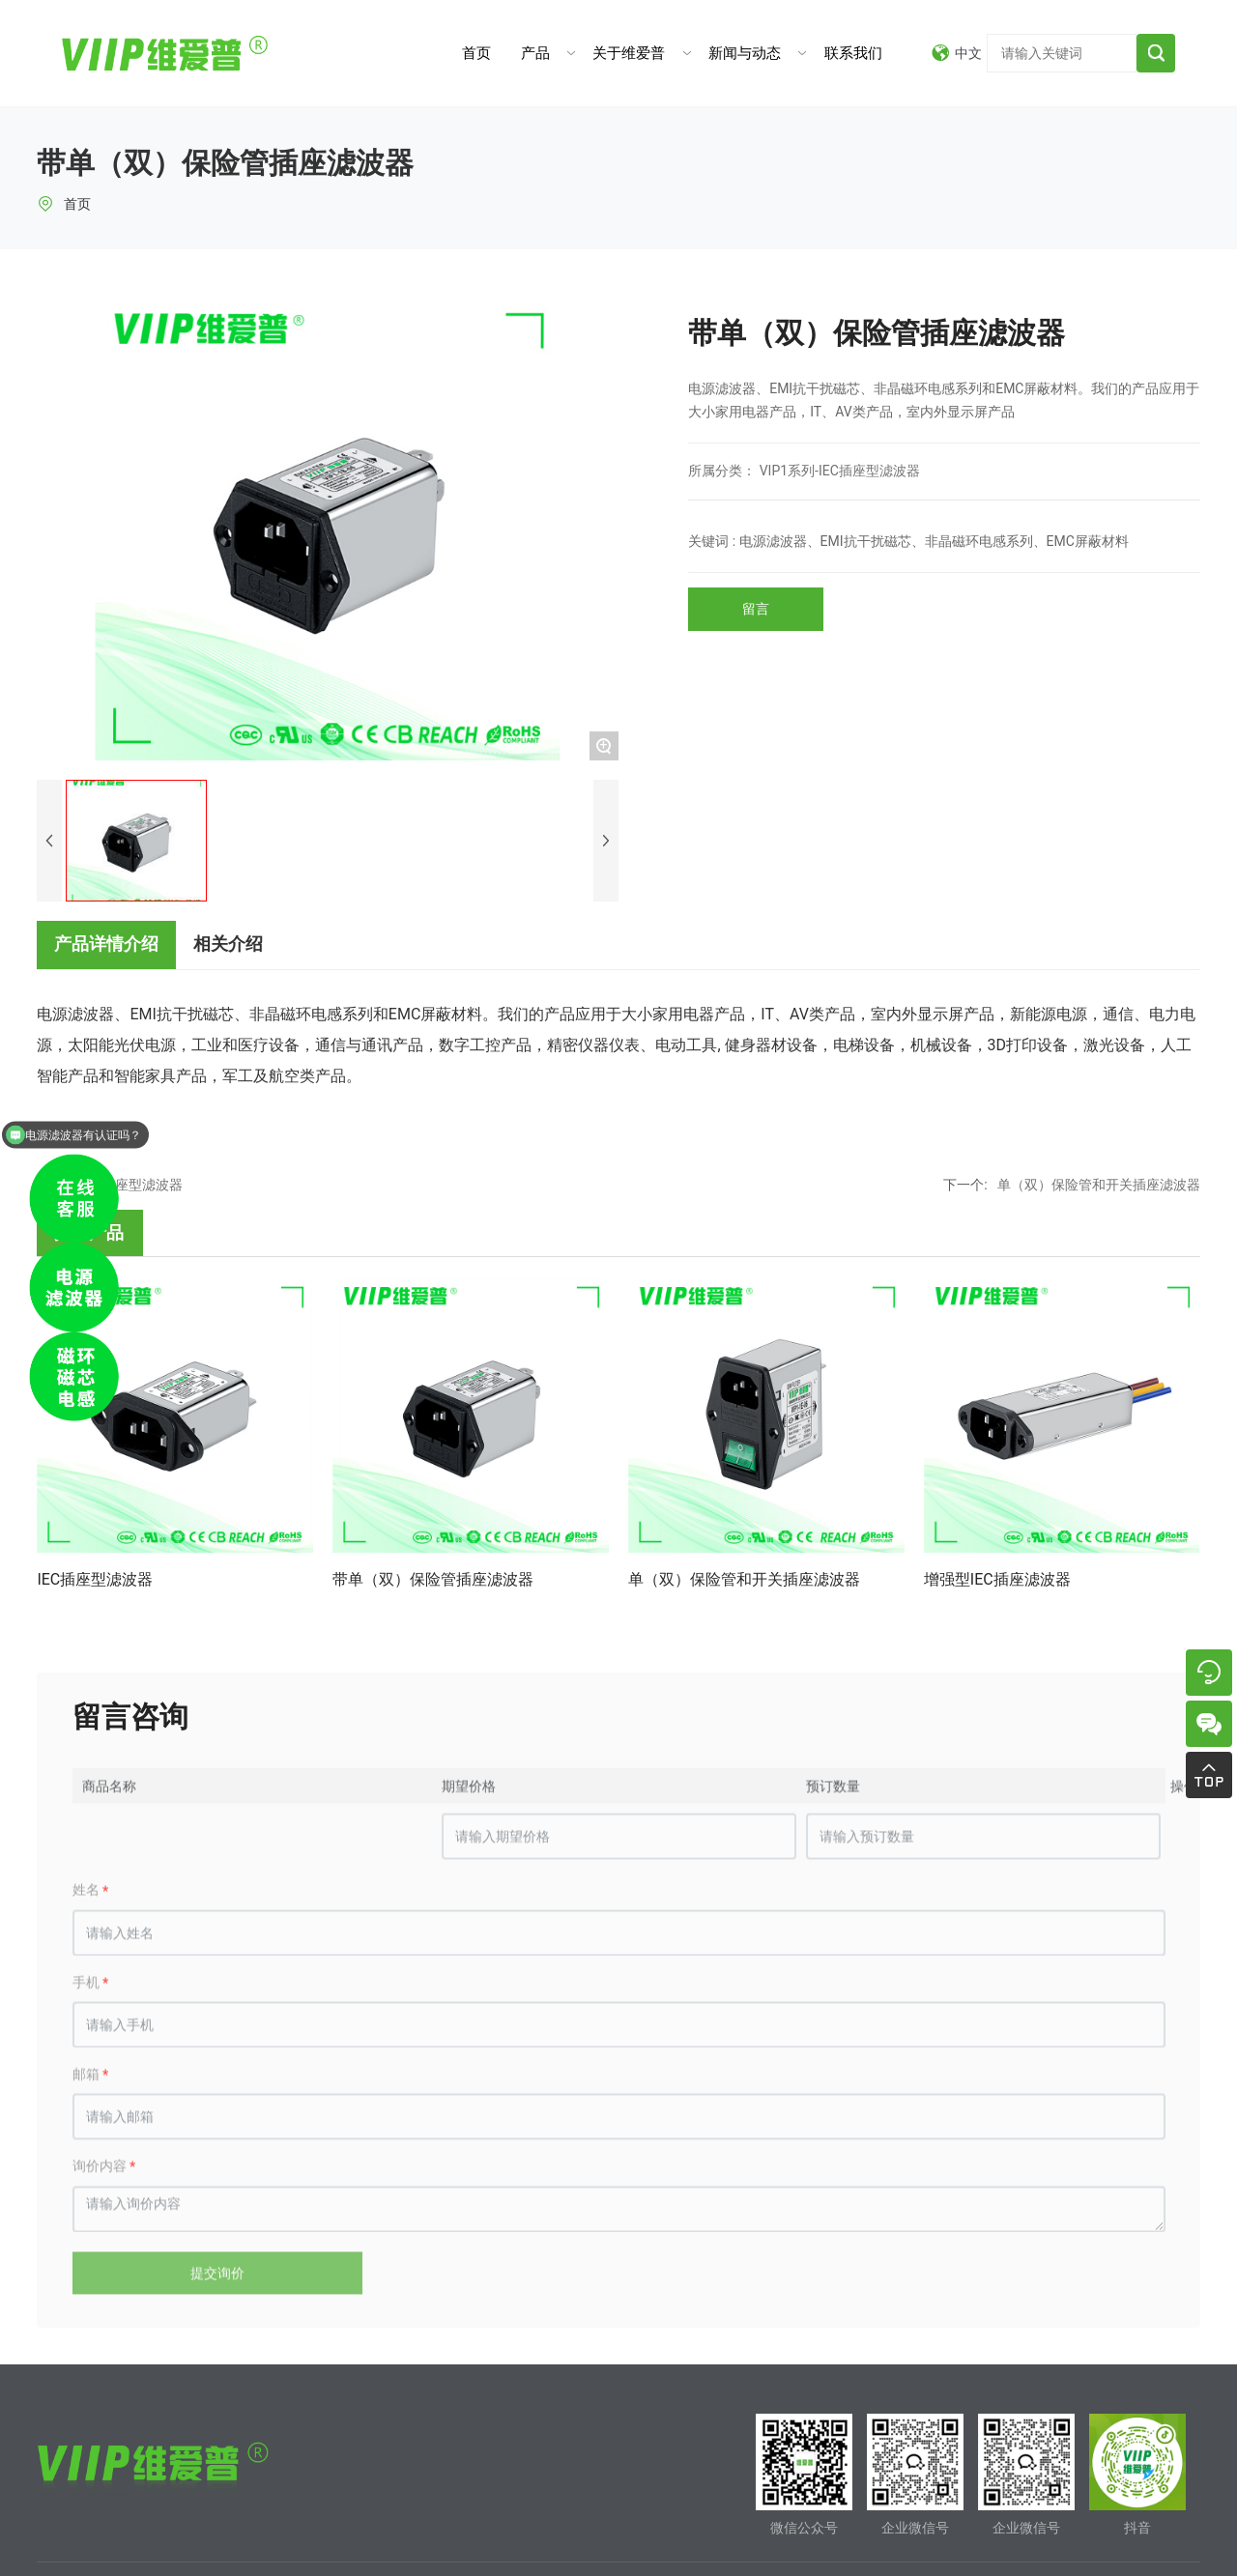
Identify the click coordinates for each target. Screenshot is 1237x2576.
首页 (476, 53)
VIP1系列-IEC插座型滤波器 (840, 470)
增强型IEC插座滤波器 (997, 1579)
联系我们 (853, 53)
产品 (535, 53)
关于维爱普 (628, 53)
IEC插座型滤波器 (95, 1579)
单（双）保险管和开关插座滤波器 (1098, 1184)
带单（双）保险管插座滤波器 (432, 1579)
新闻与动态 (744, 53)
